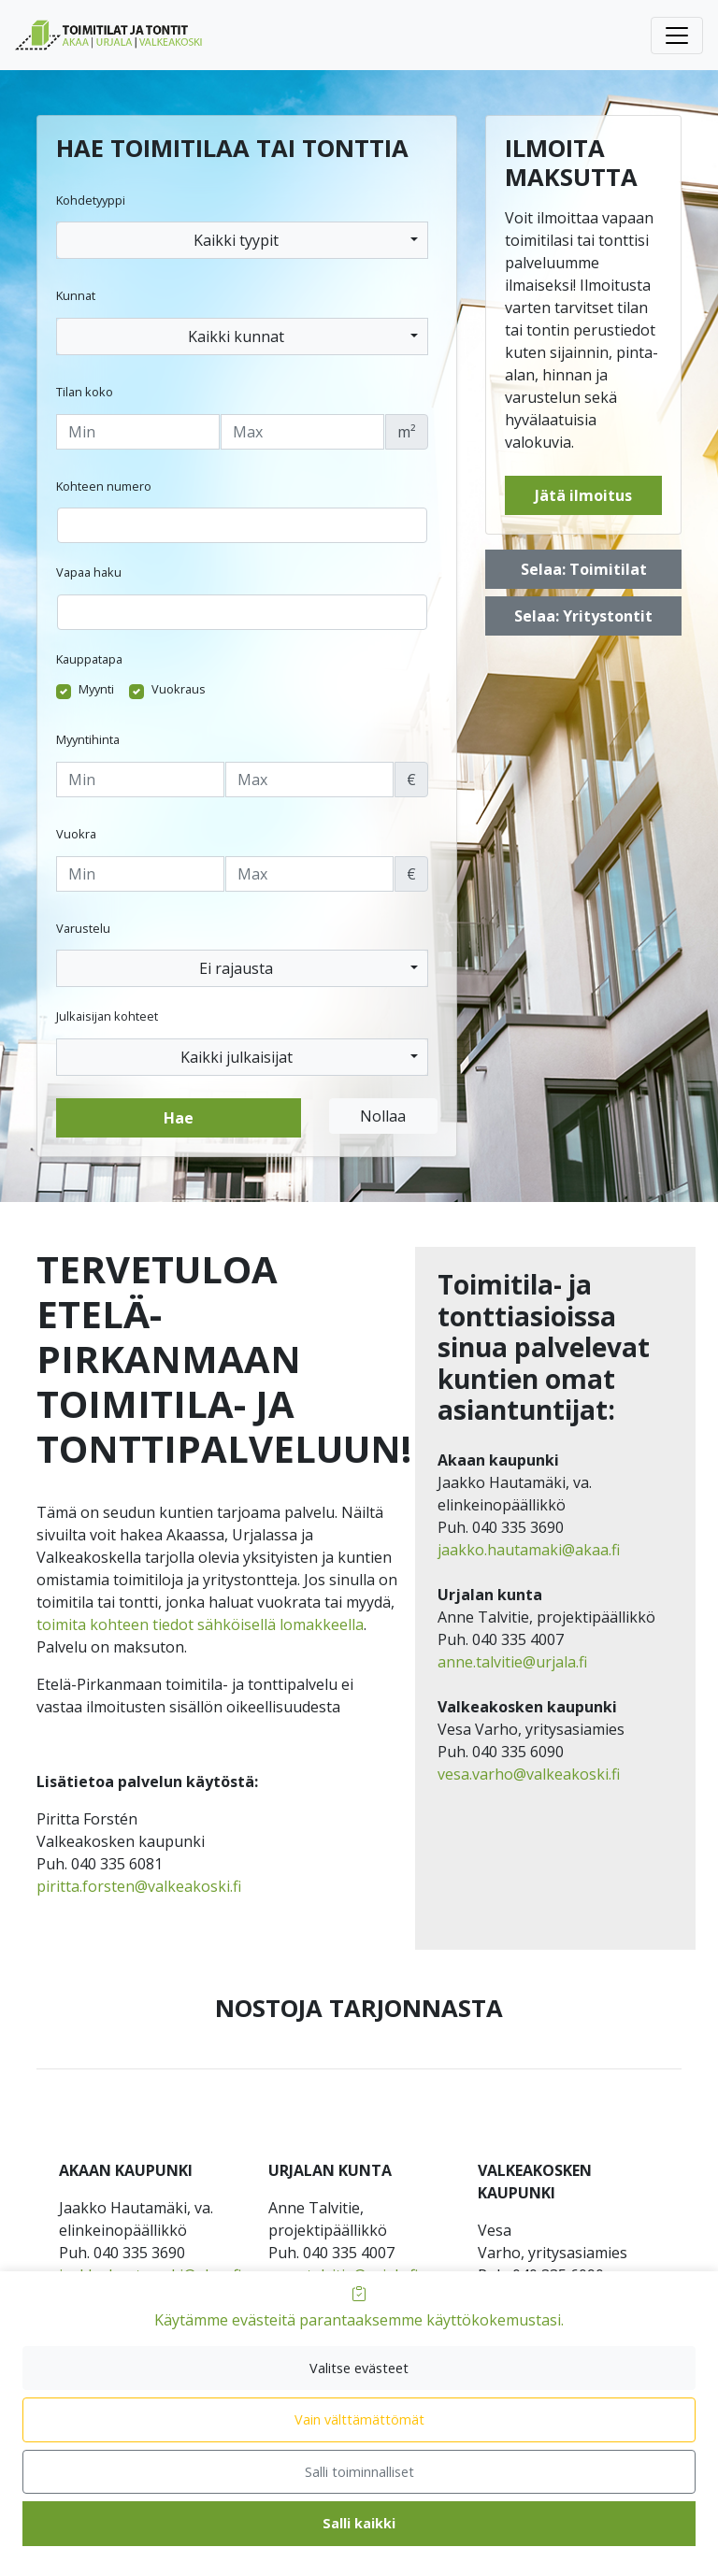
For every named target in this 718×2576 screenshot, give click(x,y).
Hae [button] (179, 1118)
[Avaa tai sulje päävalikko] (677, 35)
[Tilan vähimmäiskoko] (138, 432)
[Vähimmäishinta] (140, 779)
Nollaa (383, 1116)
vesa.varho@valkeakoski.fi (529, 1774)
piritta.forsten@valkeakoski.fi (138, 1886)
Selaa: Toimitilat (584, 569)
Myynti (96, 688)
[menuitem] (94, 35)
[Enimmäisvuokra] (309, 874)
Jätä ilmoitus (583, 495)
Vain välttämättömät (359, 2419)
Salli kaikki (359, 2523)
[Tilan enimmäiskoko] (302, 432)
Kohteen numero (103, 486)
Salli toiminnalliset (359, 2472)
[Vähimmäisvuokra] (140, 874)
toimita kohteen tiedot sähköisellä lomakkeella (200, 1624)
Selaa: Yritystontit (583, 616)
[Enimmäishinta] (309, 779)
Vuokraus (178, 688)
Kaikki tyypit (236, 240)
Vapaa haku (89, 572)
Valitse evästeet (359, 2368)
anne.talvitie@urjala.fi (512, 1662)
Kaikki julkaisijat (236, 1057)
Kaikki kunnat (236, 336)
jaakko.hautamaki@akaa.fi (529, 1549)
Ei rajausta (236, 968)
